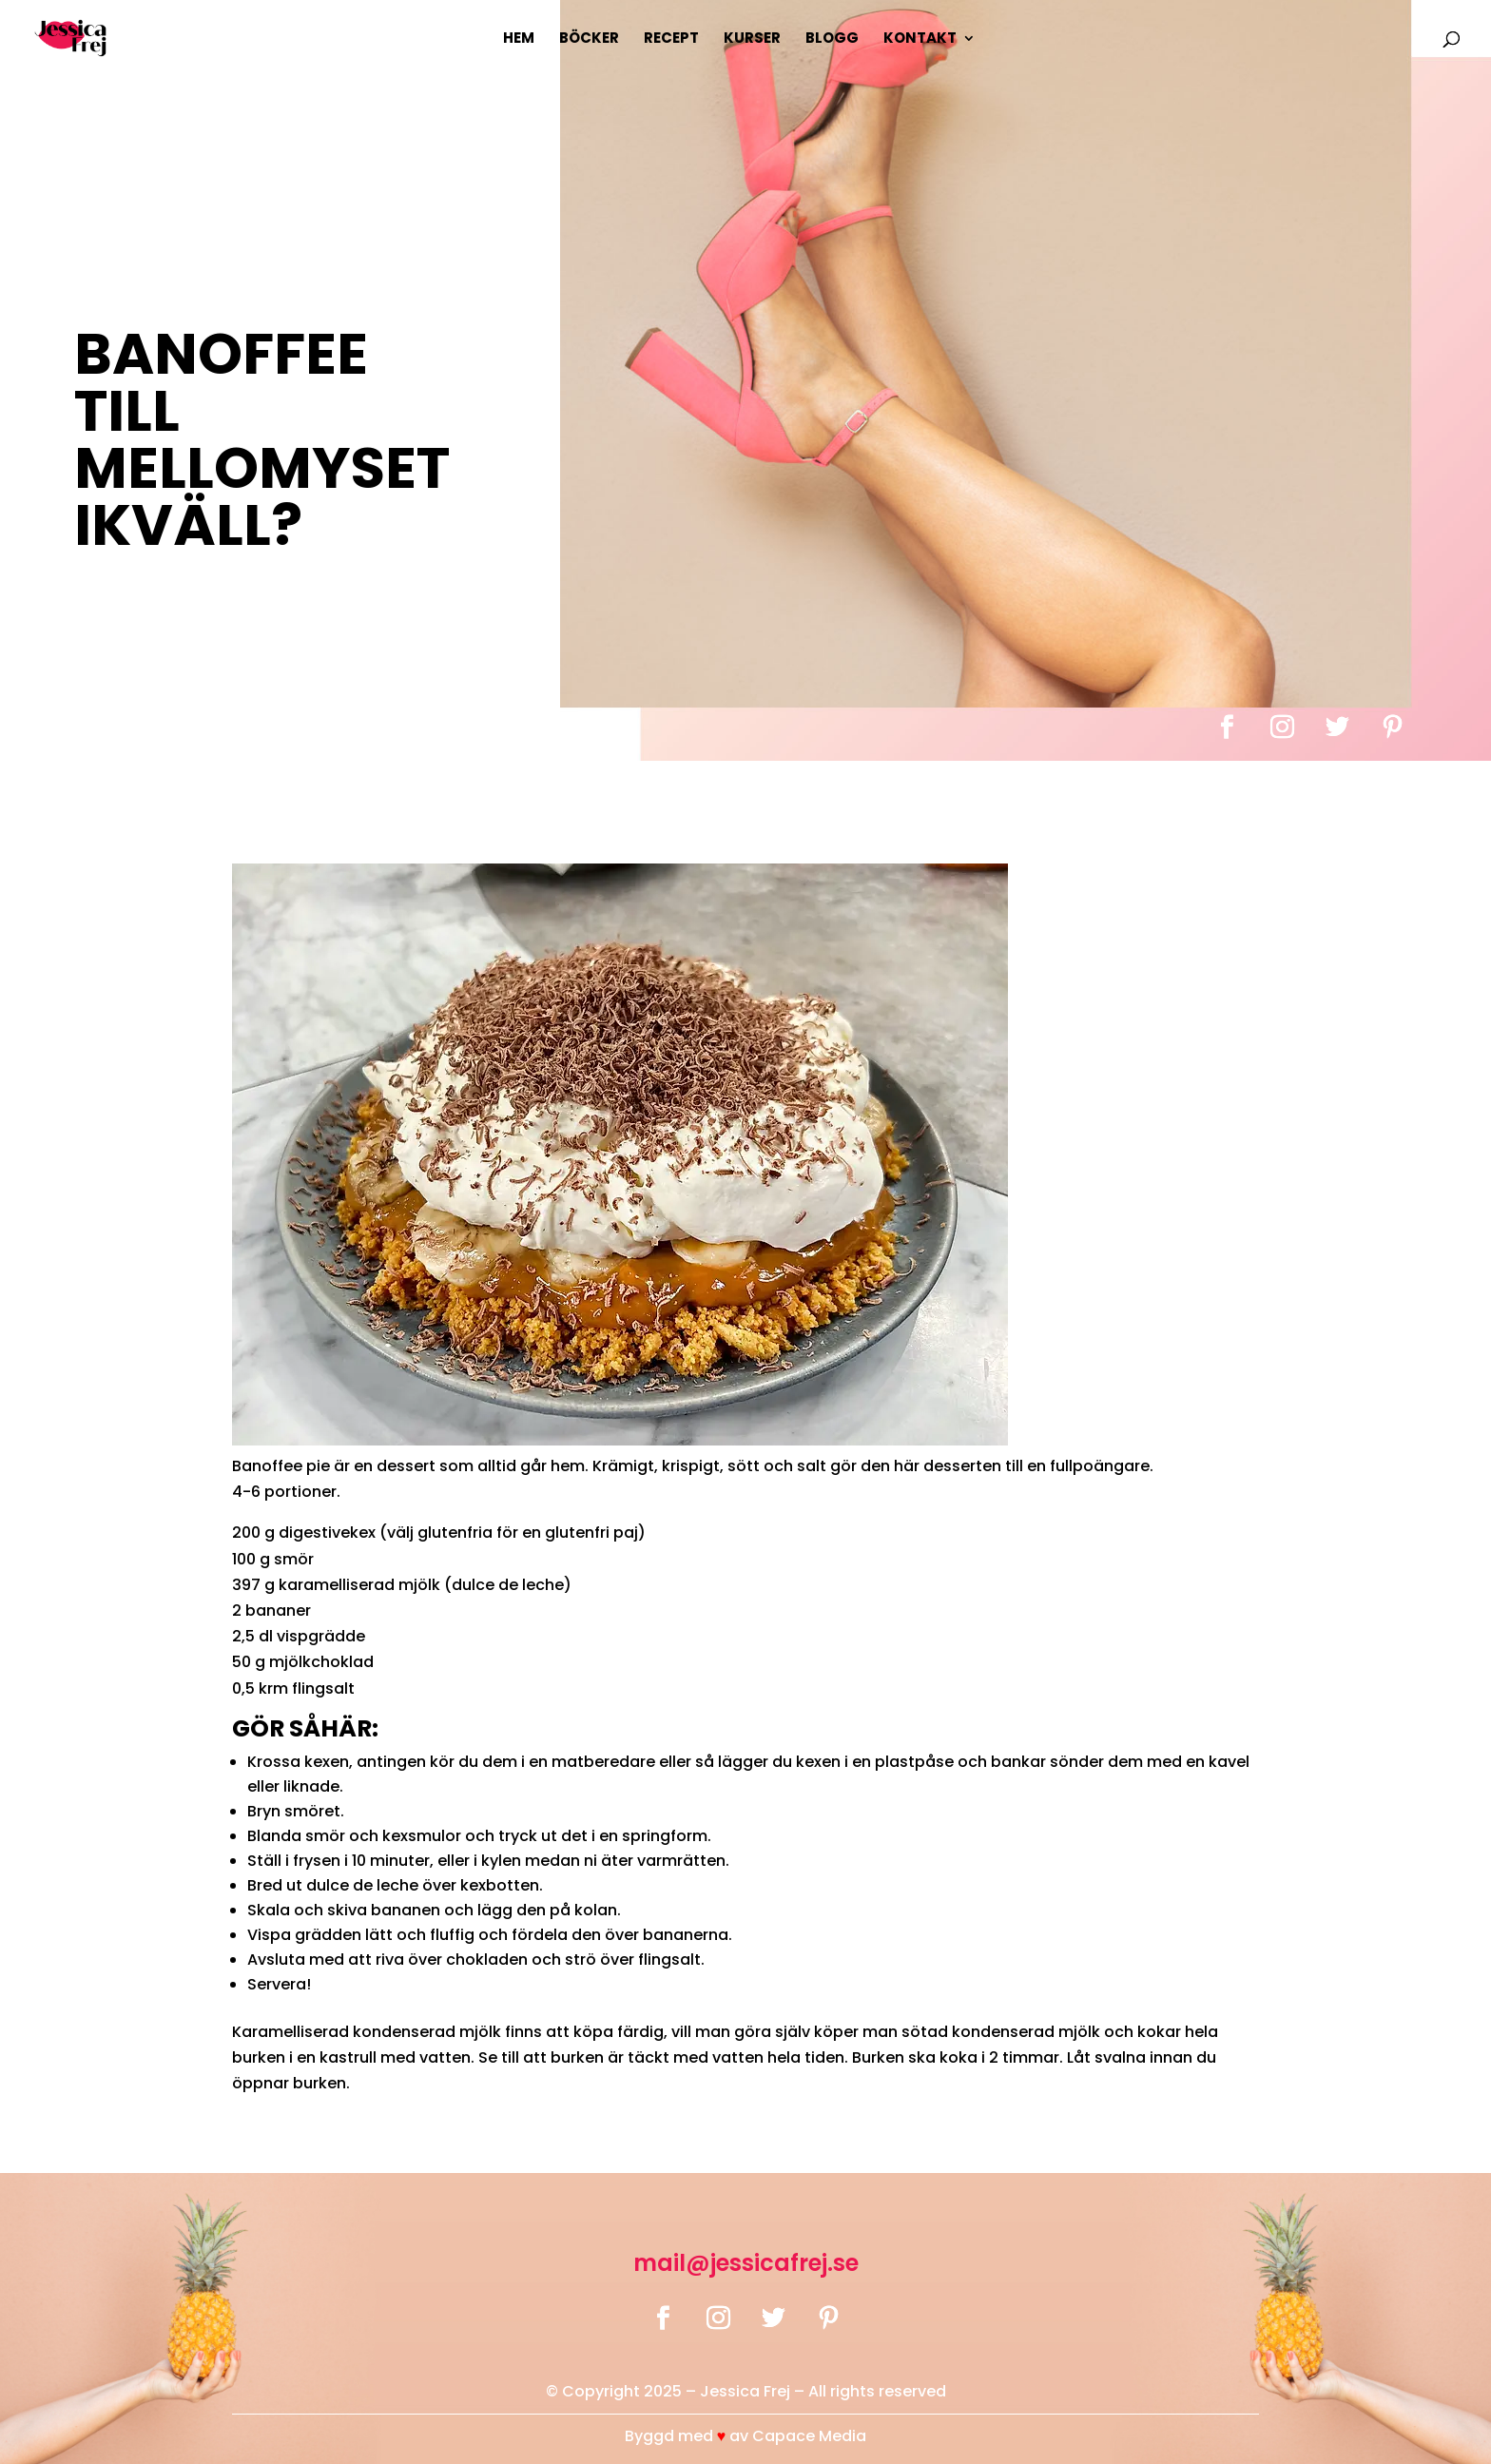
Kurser (752, 39)
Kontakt (920, 39)
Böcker (589, 39)
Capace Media (809, 2436)
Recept (671, 39)
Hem (518, 39)
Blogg (832, 39)
